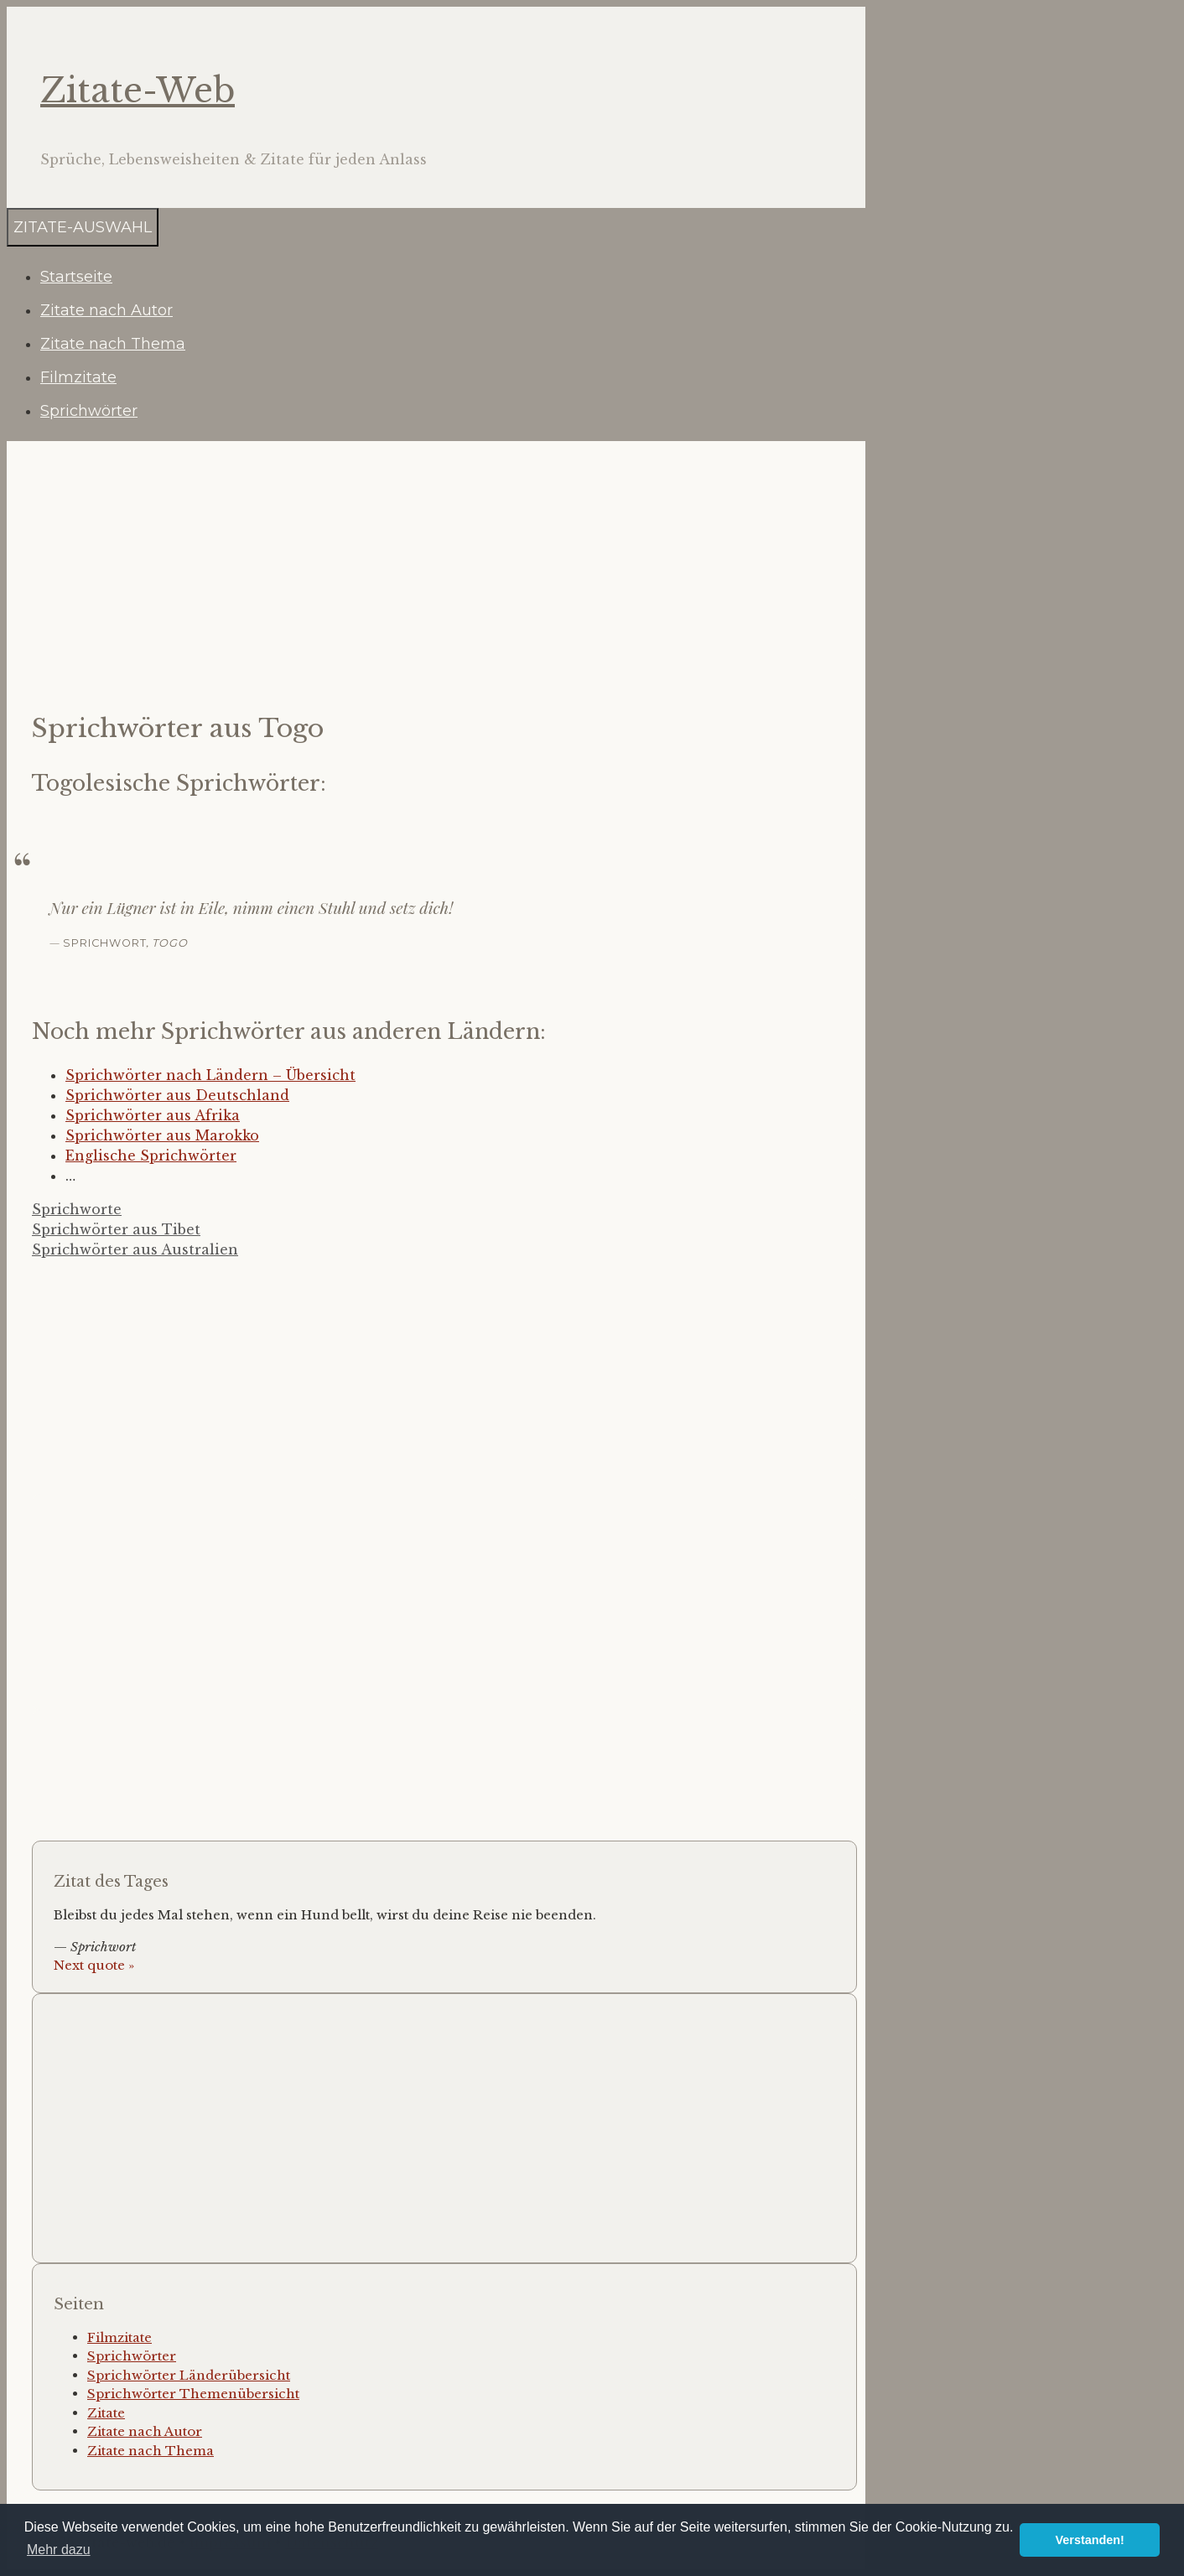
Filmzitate (78, 377)
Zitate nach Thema (112, 344)
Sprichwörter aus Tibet (116, 1229)
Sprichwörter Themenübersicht (193, 2394)
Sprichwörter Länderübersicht (188, 2375)
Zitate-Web (137, 91)
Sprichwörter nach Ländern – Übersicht (210, 1075)
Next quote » (94, 1965)
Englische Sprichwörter (150, 1155)
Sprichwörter (89, 411)
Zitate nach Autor (106, 310)
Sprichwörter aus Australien (135, 1249)
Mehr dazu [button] (59, 2549)
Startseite (76, 276)
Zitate (106, 2413)
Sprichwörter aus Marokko (162, 1135)
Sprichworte (77, 1209)
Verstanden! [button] (1090, 2540)
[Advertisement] (440, 575)
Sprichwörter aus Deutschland (177, 1095)
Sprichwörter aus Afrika (152, 1115)
